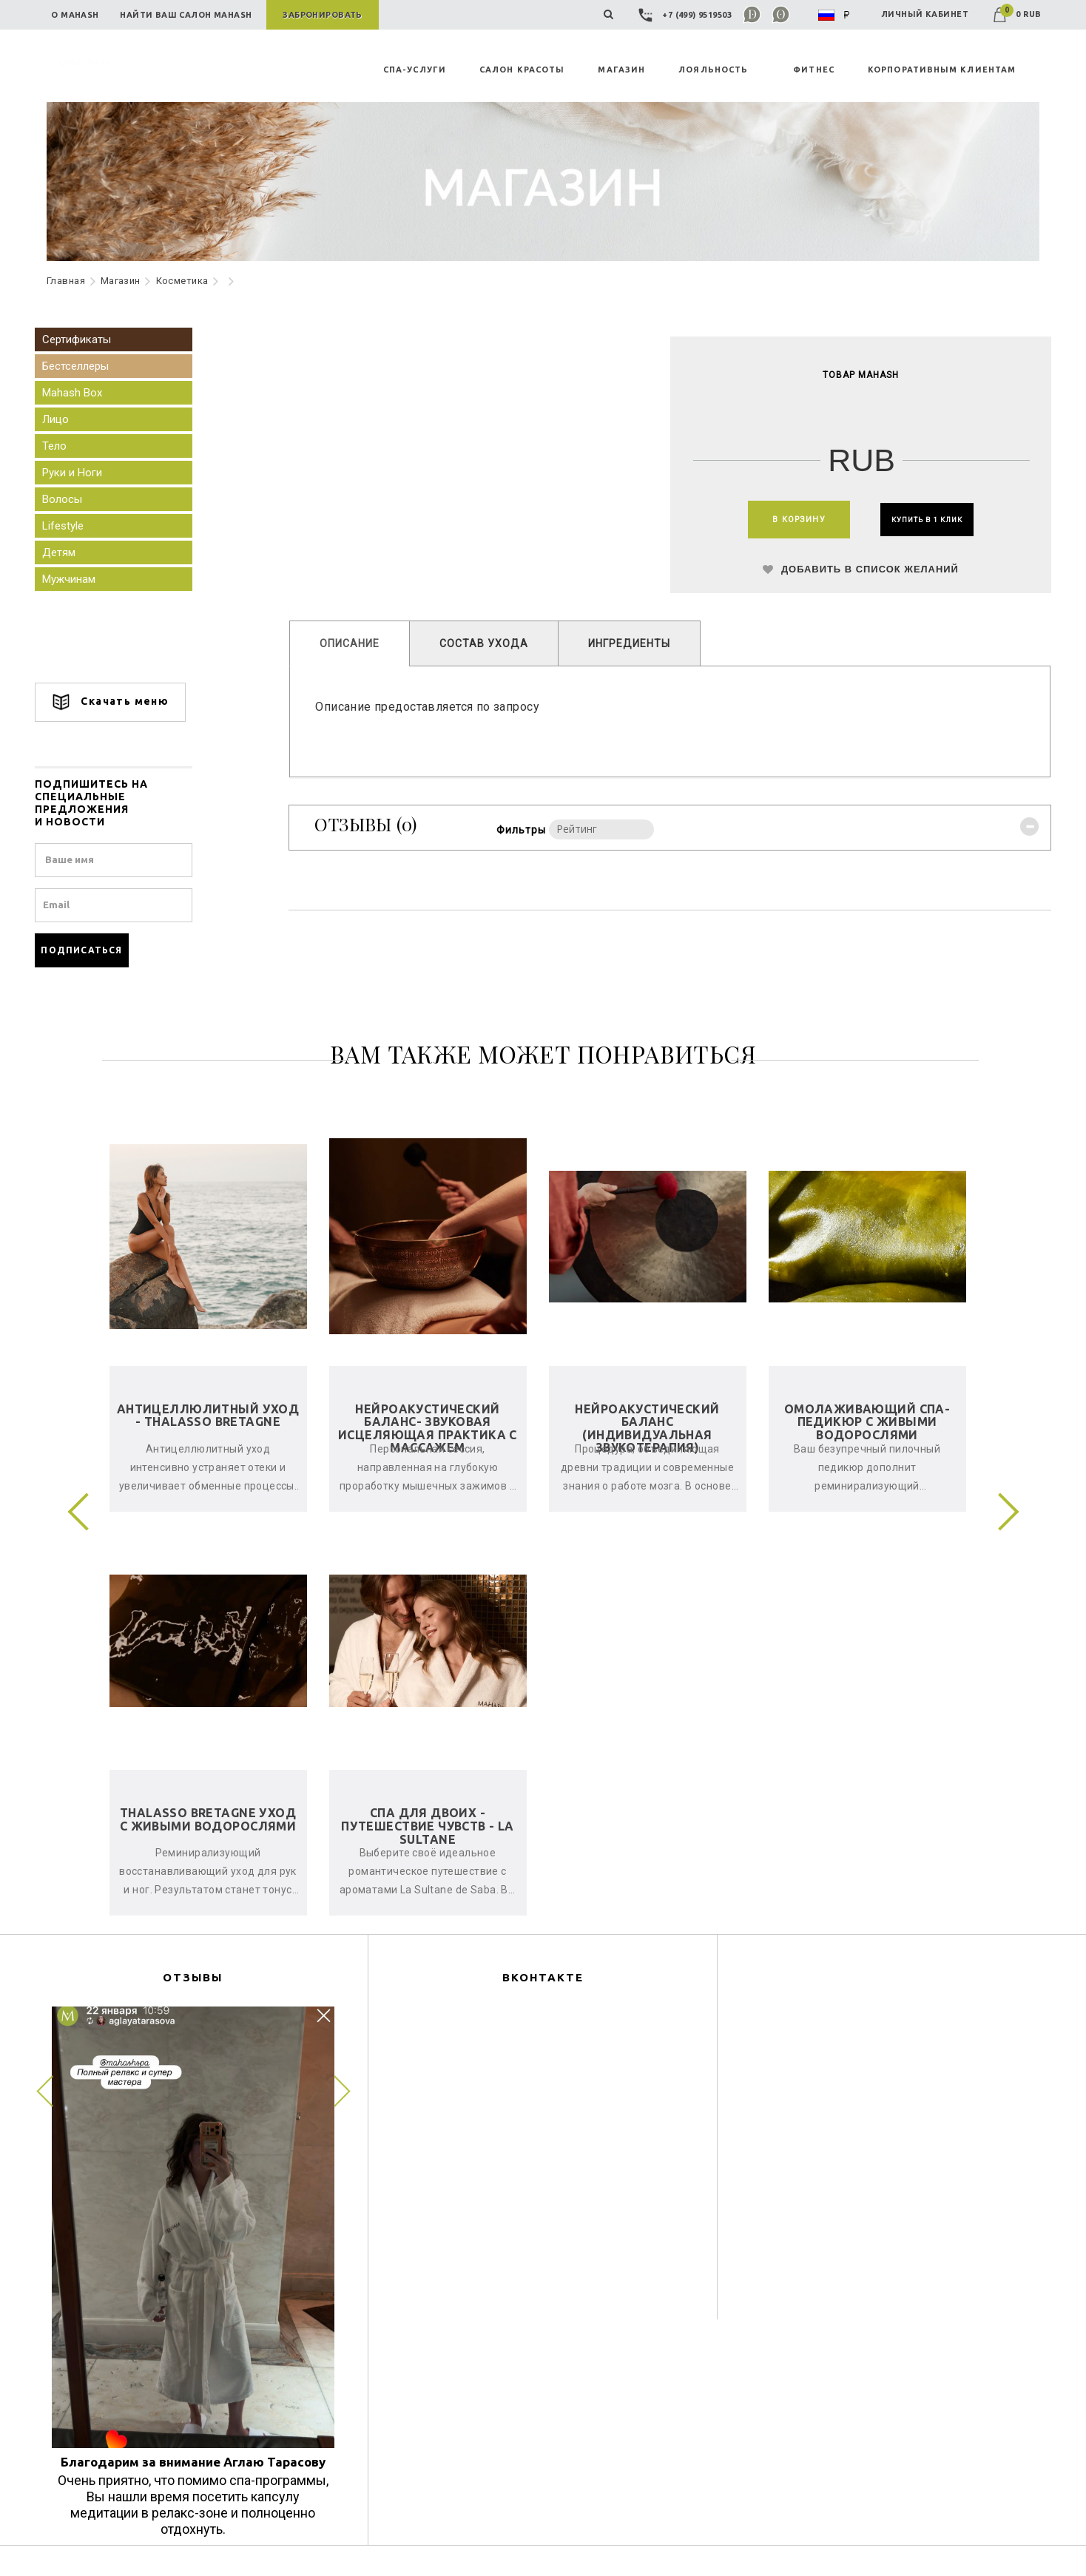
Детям (70, 552)
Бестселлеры (87, 366)
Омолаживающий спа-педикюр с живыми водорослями (867, 1421)
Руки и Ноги (84, 472)
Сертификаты (88, 339)
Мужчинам (80, 579)
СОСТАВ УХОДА (490, 648)
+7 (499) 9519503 (686, 14)
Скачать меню (122, 702)
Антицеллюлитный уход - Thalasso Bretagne (208, 1415)
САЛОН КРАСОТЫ (521, 69)
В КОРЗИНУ (781, 521)
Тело (66, 446)
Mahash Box (84, 392)
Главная (66, 280)
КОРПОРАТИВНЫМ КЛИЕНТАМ (942, 69)
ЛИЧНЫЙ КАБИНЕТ (924, 14)
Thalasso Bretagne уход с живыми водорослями (208, 1819)
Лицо (67, 419)
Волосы (74, 499)
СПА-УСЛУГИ (414, 69)
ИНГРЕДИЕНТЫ (636, 648)
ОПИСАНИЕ (356, 648)
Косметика (182, 280)
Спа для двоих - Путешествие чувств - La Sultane (427, 1825)
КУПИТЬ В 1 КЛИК (926, 521)
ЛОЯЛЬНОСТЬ (713, 69)
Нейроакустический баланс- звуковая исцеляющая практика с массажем (427, 1428)
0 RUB (1017, 14)
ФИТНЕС (813, 69)
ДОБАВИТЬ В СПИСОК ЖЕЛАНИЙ (853, 575)
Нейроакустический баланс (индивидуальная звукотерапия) (647, 1428)
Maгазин (121, 280)
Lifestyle (74, 526)
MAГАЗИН (621, 69)
